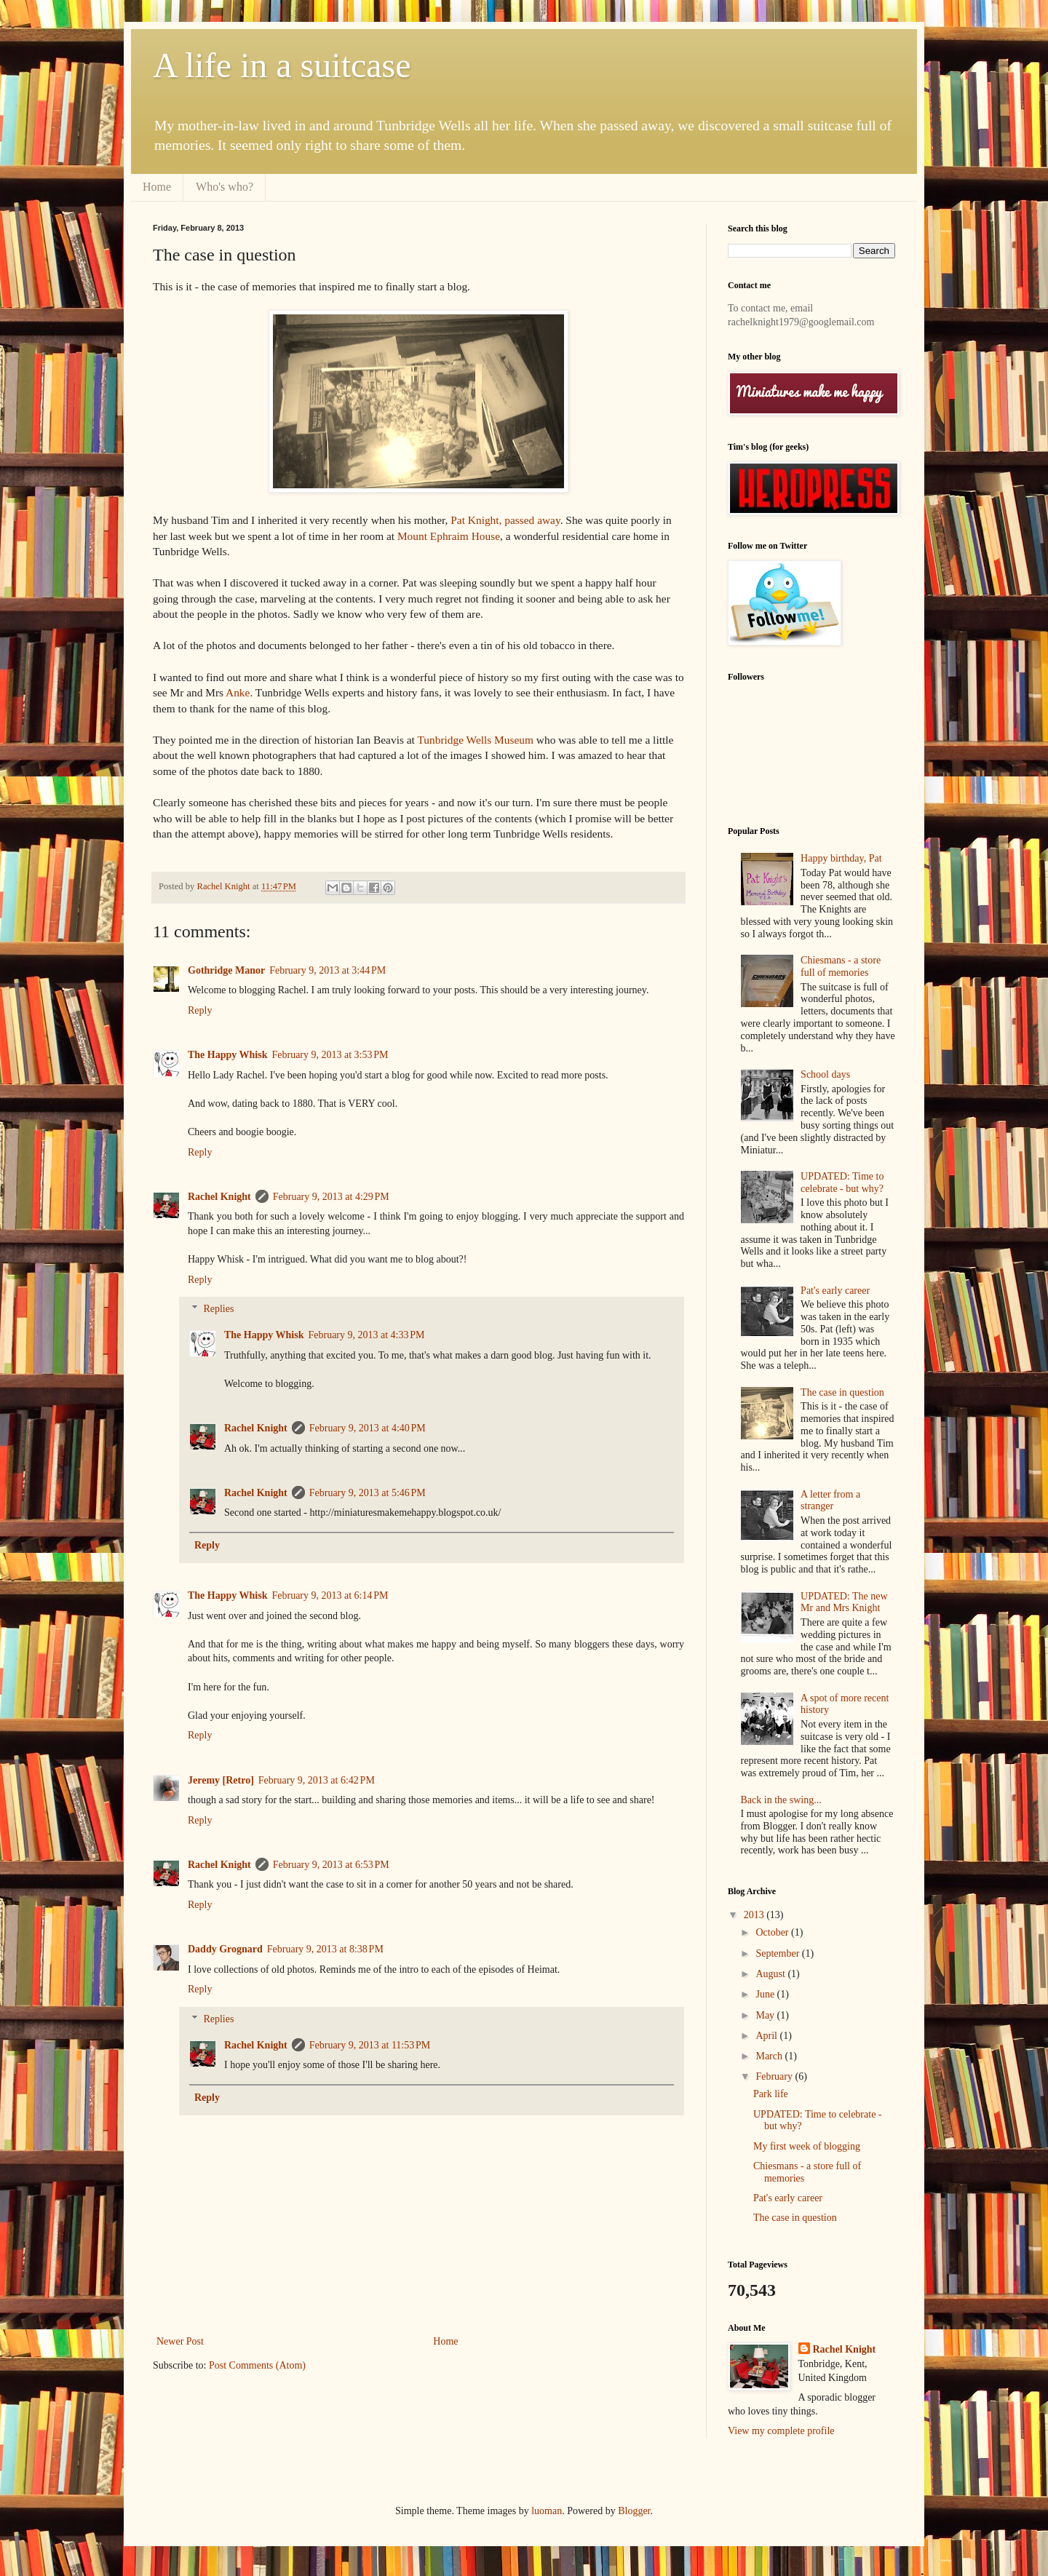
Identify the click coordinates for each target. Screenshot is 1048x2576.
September (778, 1953)
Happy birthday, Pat (841, 858)
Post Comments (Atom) (257, 2365)
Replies (218, 1309)
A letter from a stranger (830, 1500)
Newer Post (180, 2341)
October (773, 1932)
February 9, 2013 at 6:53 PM (331, 1864)
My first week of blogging (806, 2146)
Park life (770, 2093)
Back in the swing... (781, 1799)
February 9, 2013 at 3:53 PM (329, 1054)
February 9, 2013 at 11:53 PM (370, 2045)
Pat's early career (835, 1290)
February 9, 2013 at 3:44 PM (327, 970)
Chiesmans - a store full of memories (841, 966)
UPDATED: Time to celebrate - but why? (842, 1182)
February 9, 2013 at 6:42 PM (316, 1780)
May (766, 2015)
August (771, 1973)
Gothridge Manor (226, 970)
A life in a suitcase (282, 65)
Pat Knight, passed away (505, 520)
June (766, 1994)
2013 (755, 1914)
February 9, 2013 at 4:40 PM (367, 1428)
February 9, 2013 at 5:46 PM (367, 1492)
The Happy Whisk (227, 1054)
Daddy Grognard (225, 1949)
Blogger (634, 2510)
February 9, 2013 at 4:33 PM (366, 1334)
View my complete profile (781, 2430)
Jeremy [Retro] (221, 1780)
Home (157, 186)
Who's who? (224, 186)
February (775, 2076)
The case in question (842, 1392)
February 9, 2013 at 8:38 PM (325, 1949)
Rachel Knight (219, 1196)
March (770, 2056)
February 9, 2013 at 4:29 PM (331, 1196)
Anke (238, 692)
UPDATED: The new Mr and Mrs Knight (844, 1602)
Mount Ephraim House (448, 536)
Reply (200, 1010)
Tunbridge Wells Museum (475, 740)
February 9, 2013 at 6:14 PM (329, 1595)
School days (825, 1074)
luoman (546, 2510)
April (767, 2035)
